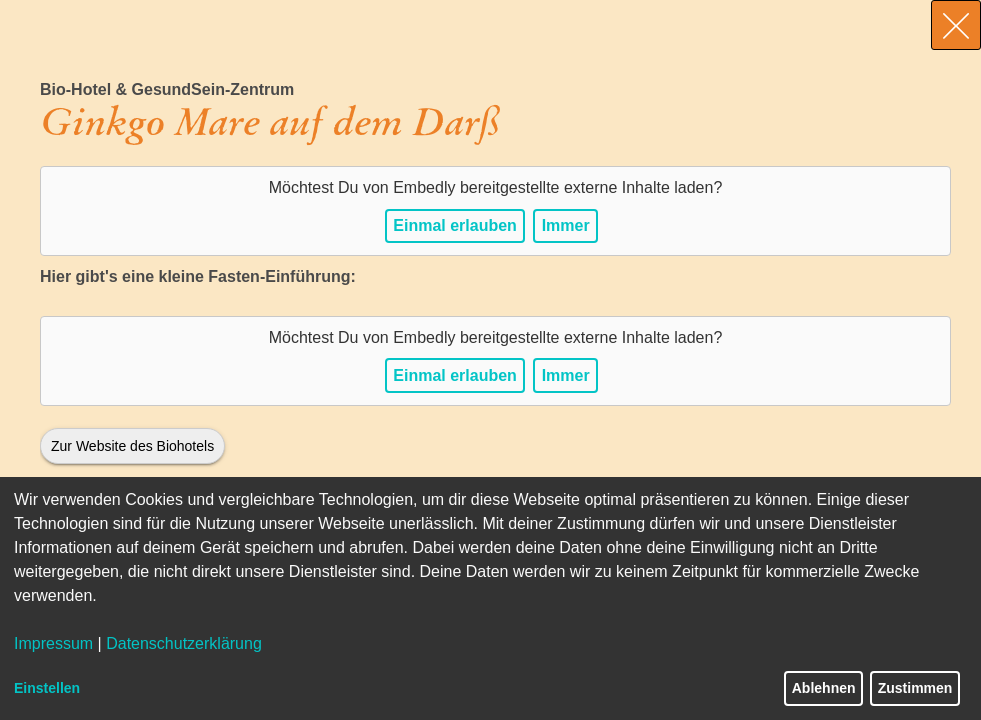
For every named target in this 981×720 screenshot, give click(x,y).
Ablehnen (824, 688)
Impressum (53, 643)
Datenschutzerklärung (184, 643)
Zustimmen (915, 688)
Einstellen (47, 688)
